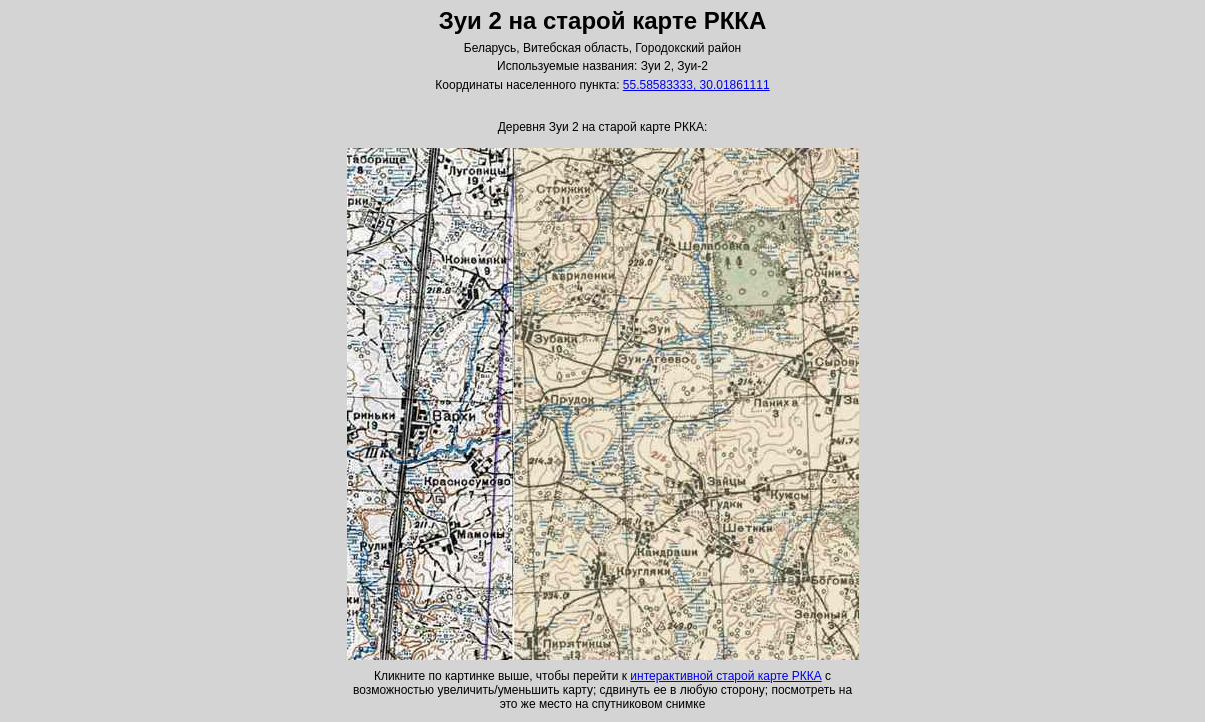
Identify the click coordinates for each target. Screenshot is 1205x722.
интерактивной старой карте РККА (725, 676)
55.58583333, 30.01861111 (696, 85)
